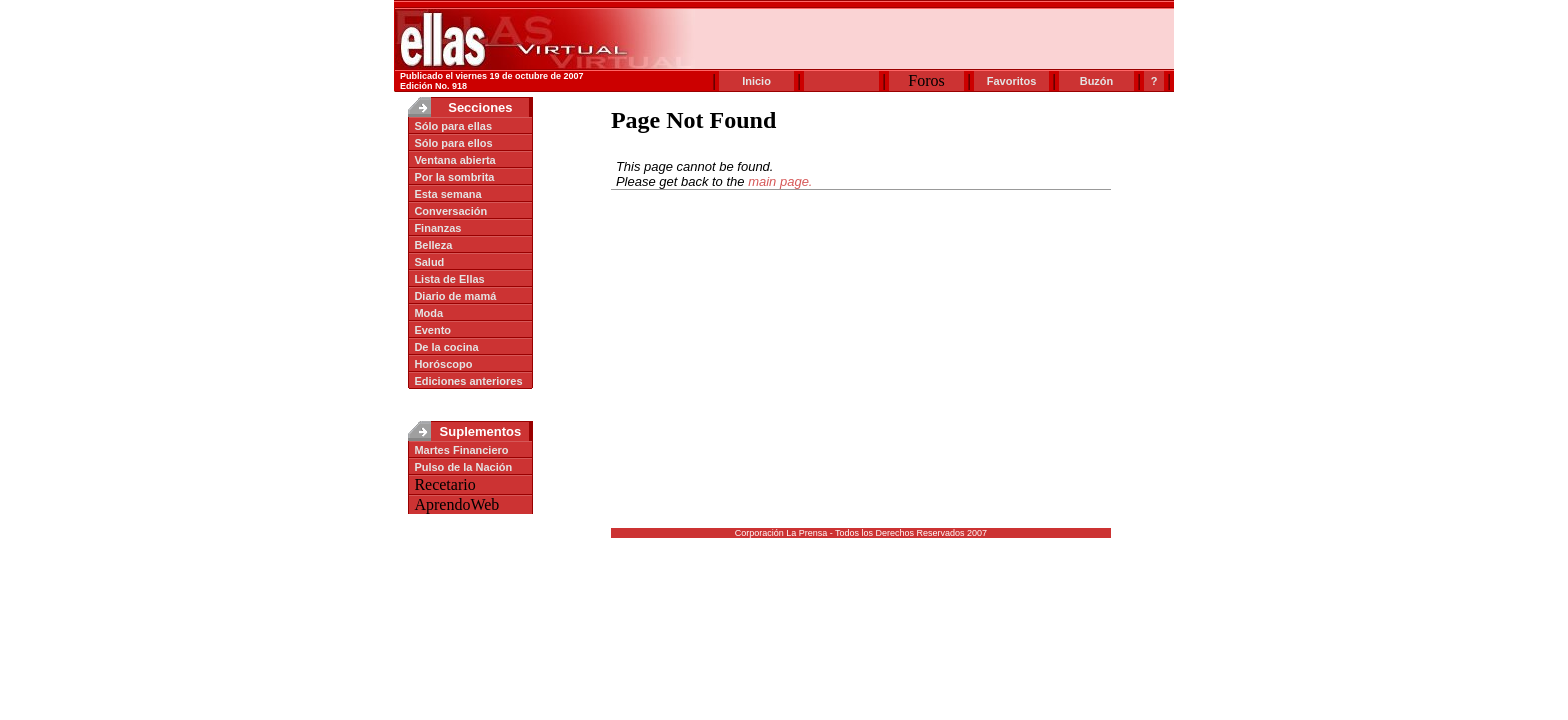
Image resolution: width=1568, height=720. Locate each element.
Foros (926, 80)
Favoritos (1012, 81)
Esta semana (447, 194)
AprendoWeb (454, 504)
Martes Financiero (461, 450)
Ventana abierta (454, 160)
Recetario (442, 484)
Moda (428, 313)
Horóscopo (443, 364)
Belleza (433, 245)
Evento (432, 330)
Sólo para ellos (453, 143)
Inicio (756, 81)
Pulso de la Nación (463, 467)
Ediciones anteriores (468, 381)
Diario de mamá (455, 296)
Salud (429, 262)
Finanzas (437, 228)
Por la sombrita (454, 177)
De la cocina (446, 347)
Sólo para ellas (453, 126)
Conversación (450, 211)
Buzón (1097, 81)
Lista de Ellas (449, 279)
